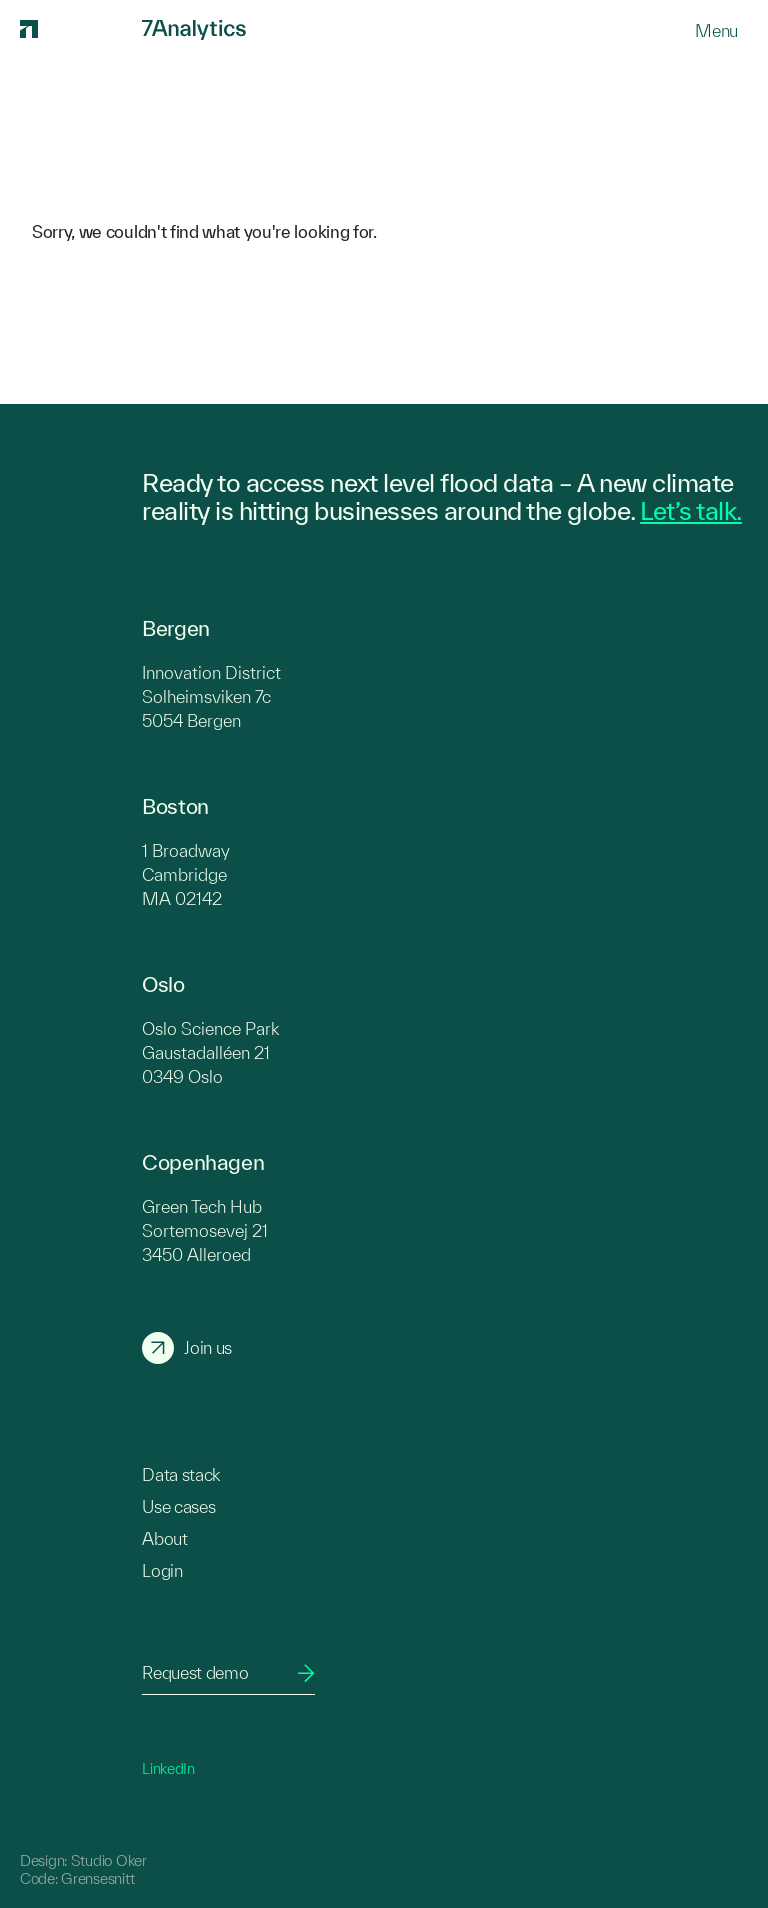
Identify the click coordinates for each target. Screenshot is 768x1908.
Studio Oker (109, 1860)
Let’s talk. (691, 510)
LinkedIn (168, 1768)
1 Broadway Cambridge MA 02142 (186, 874)
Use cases (178, 1506)
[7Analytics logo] (78, 30)
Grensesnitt (97, 1878)
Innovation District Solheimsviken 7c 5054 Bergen (211, 696)
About (164, 1538)
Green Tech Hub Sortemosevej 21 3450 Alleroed (205, 1230)
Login (162, 1570)
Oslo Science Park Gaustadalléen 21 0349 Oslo (210, 1052)
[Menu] (716, 31)
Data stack (181, 1474)
